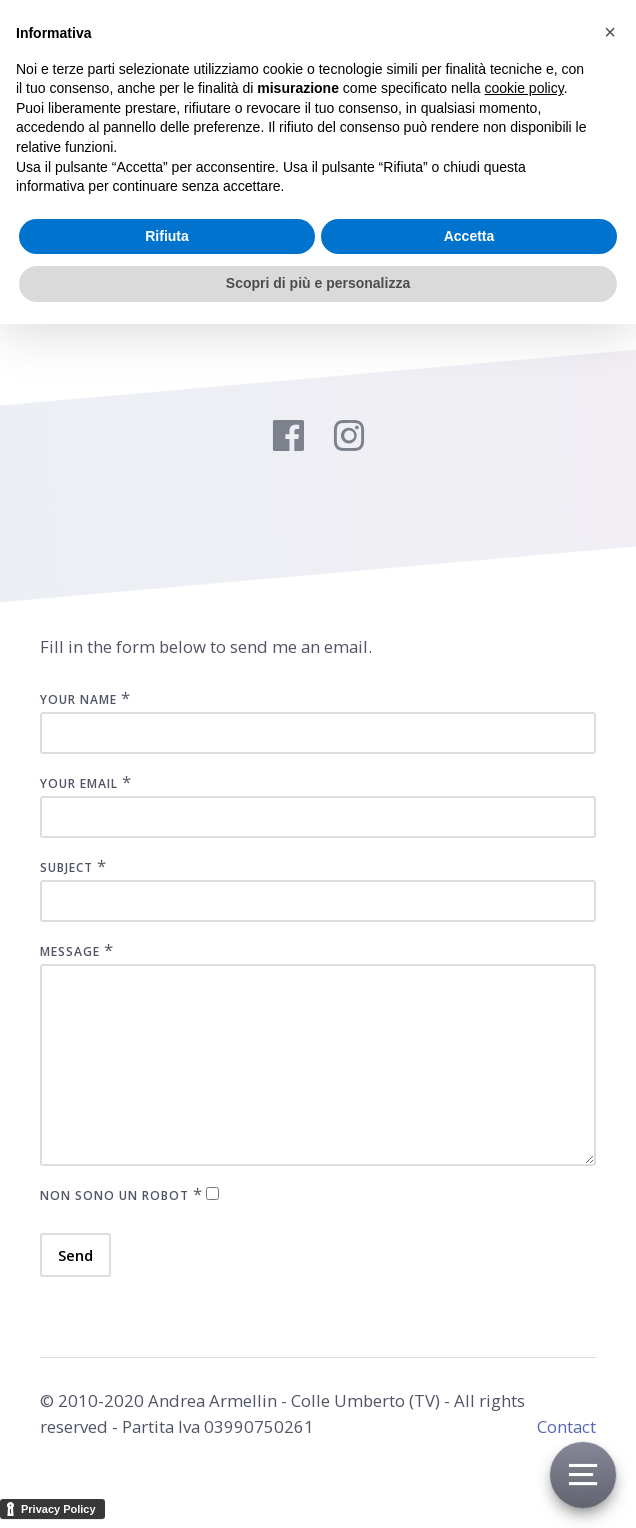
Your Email (79, 783)
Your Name (78, 699)
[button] (610, 32)
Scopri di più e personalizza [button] (318, 283)
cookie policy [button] (524, 88)
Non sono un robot (114, 1195)
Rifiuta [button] (167, 236)
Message (70, 951)
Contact (566, 1426)
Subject (66, 867)
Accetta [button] (469, 236)
